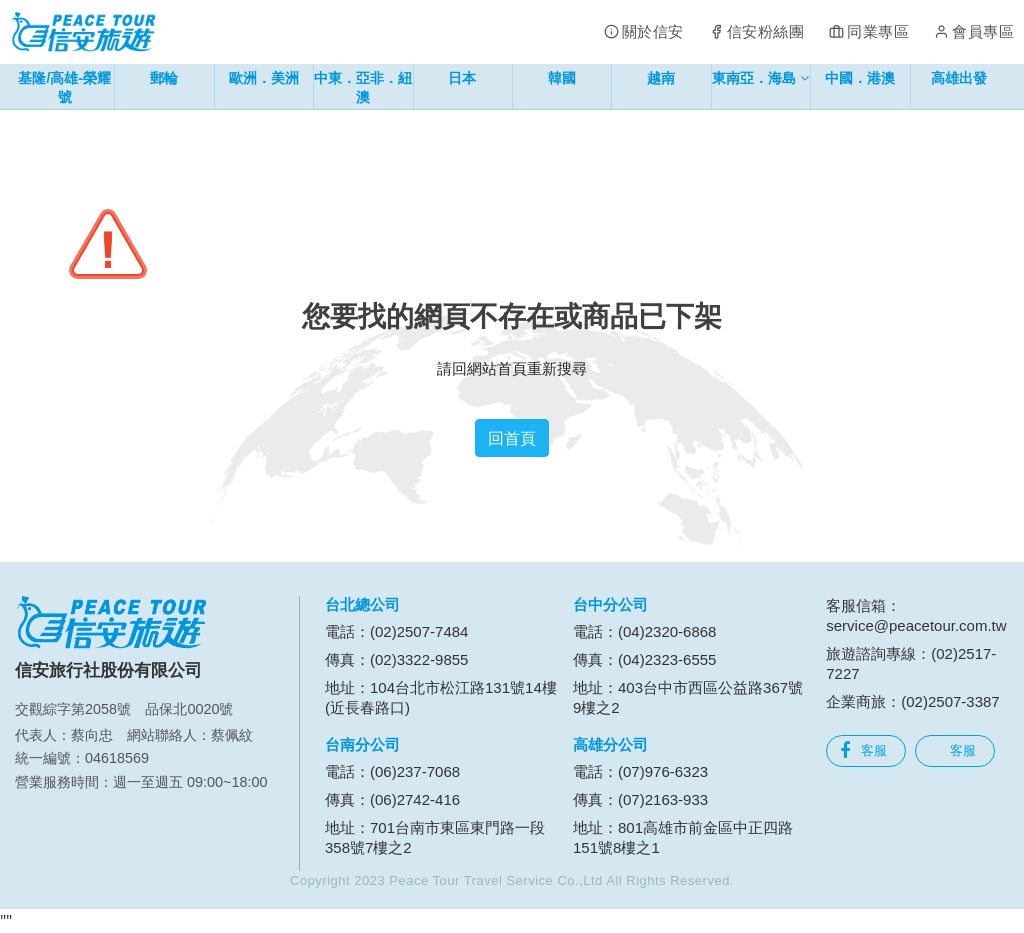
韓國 (562, 78)
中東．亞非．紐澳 (363, 87)
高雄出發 (959, 78)
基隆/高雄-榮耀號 (64, 87)
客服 (863, 751)
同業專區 (878, 31)
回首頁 (512, 438)
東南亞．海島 (760, 82)
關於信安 (653, 31)
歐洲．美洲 (264, 78)
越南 (661, 78)
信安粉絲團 (766, 31)
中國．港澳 (860, 78)
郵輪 (164, 78)
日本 (462, 78)
